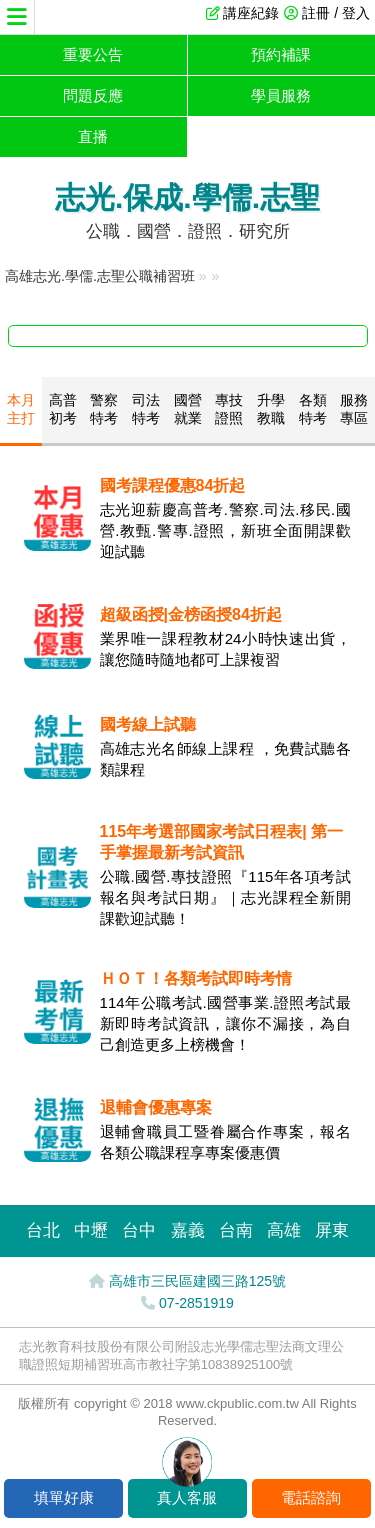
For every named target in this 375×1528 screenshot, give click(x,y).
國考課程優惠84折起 (173, 485)
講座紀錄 (251, 13)
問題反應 (93, 95)
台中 (139, 1230)
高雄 (284, 1230)
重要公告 (93, 54)
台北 (43, 1230)
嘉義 (188, 1230)
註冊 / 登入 (336, 13)
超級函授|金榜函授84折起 (191, 614)
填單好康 (64, 1497)
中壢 (91, 1230)
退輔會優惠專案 (156, 1107)
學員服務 (281, 95)
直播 (93, 136)
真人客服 (187, 1497)
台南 (236, 1230)
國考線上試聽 (148, 724)
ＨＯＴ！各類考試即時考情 (196, 978)
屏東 (332, 1230)
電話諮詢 (311, 1497)
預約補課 (281, 54)
